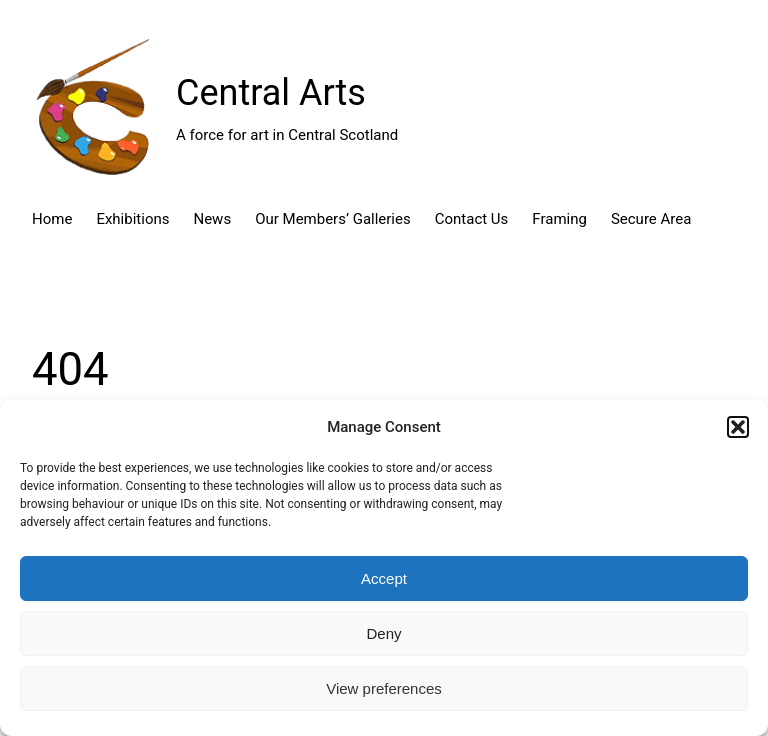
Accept (384, 578)
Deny (383, 633)
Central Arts (271, 93)
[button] (738, 427)
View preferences (384, 688)
